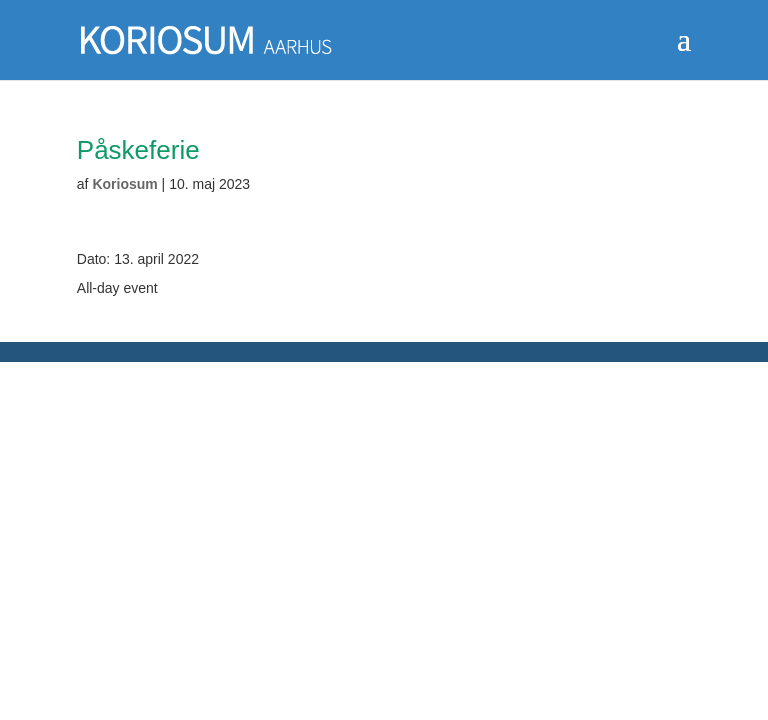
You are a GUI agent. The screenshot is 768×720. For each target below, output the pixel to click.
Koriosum (124, 184)
